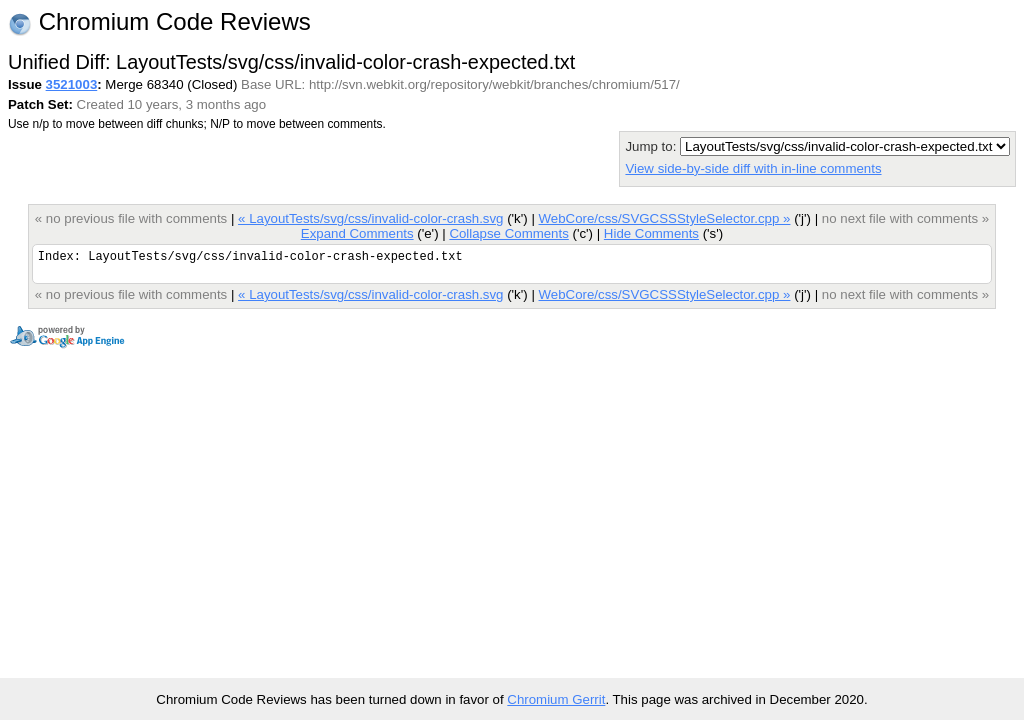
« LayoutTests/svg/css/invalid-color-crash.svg (370, 218)
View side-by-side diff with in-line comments (753, 168)
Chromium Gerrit (556, 699)
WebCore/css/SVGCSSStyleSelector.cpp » (665, 218)
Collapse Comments (508, 233)
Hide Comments (651, 233)
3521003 (72, 84)
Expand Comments (357, 233)
